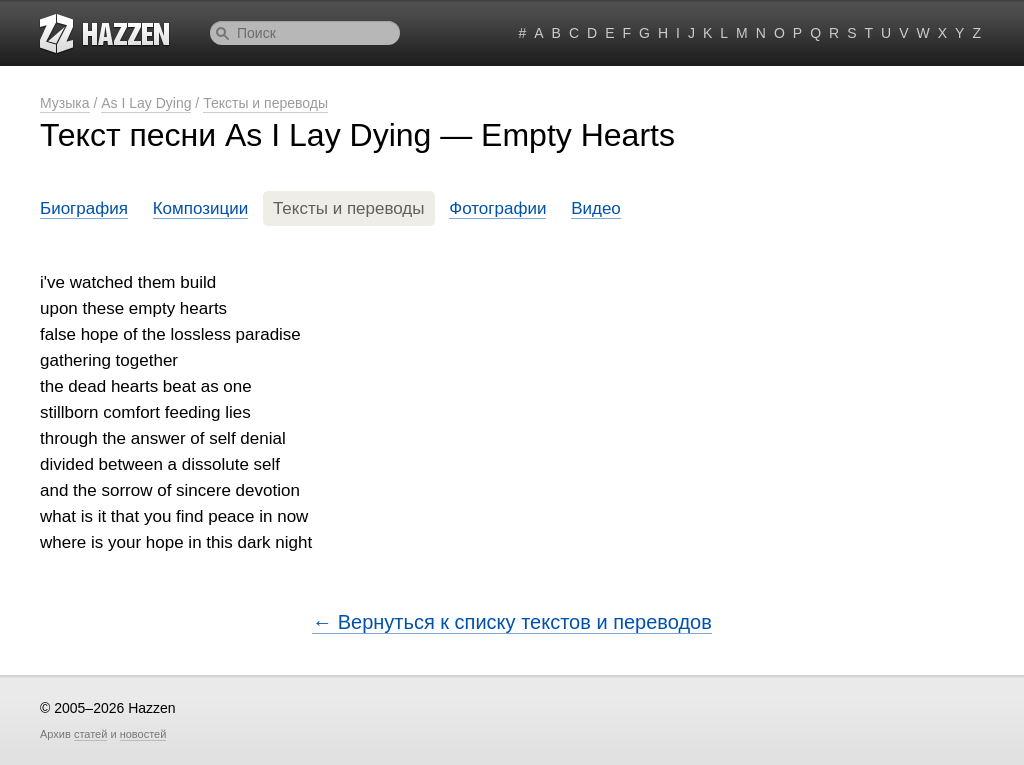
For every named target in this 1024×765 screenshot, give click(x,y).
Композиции (201, 208)
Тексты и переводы (265, 103)
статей (90, 734)
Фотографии (497, 208)
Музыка (65, 103)
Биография (84, 208)
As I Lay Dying (146, 103)
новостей (143, 734)
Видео (596, 208)
